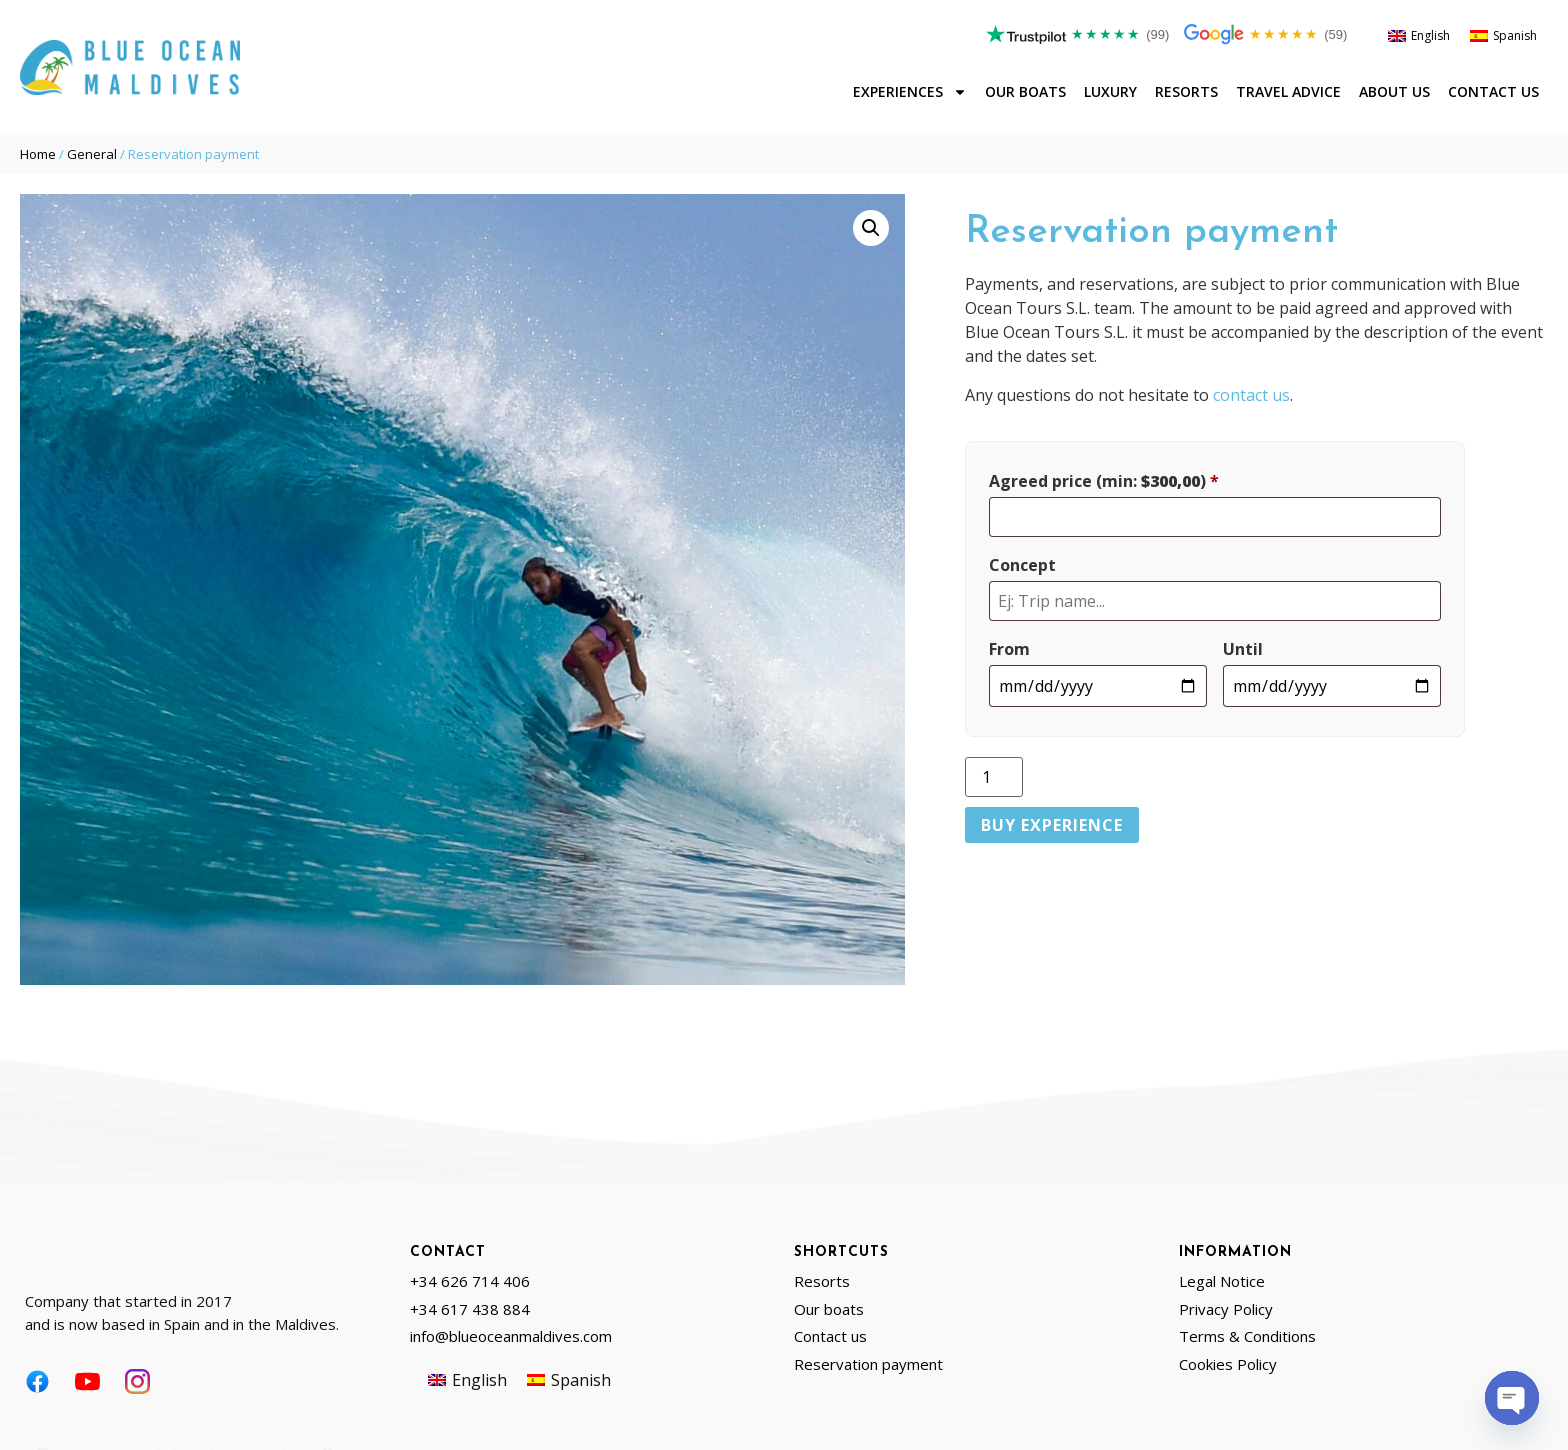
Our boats (1025, 91)
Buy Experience (1052, 825)
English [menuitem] (1430, 35)
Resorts (1186, 91)
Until (1243, 649)
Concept (1022, 565)
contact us (1251, 395)
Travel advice (1288, 91)
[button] (871, 228)
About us (1394, 91)
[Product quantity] (994, 777)
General (92, 154)
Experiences (910, 92)
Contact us (1493, 91)
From (1009, 649)
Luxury (1110, 91)
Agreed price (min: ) (1104, 481)
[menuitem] (1419, 36)
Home (38, 154)
